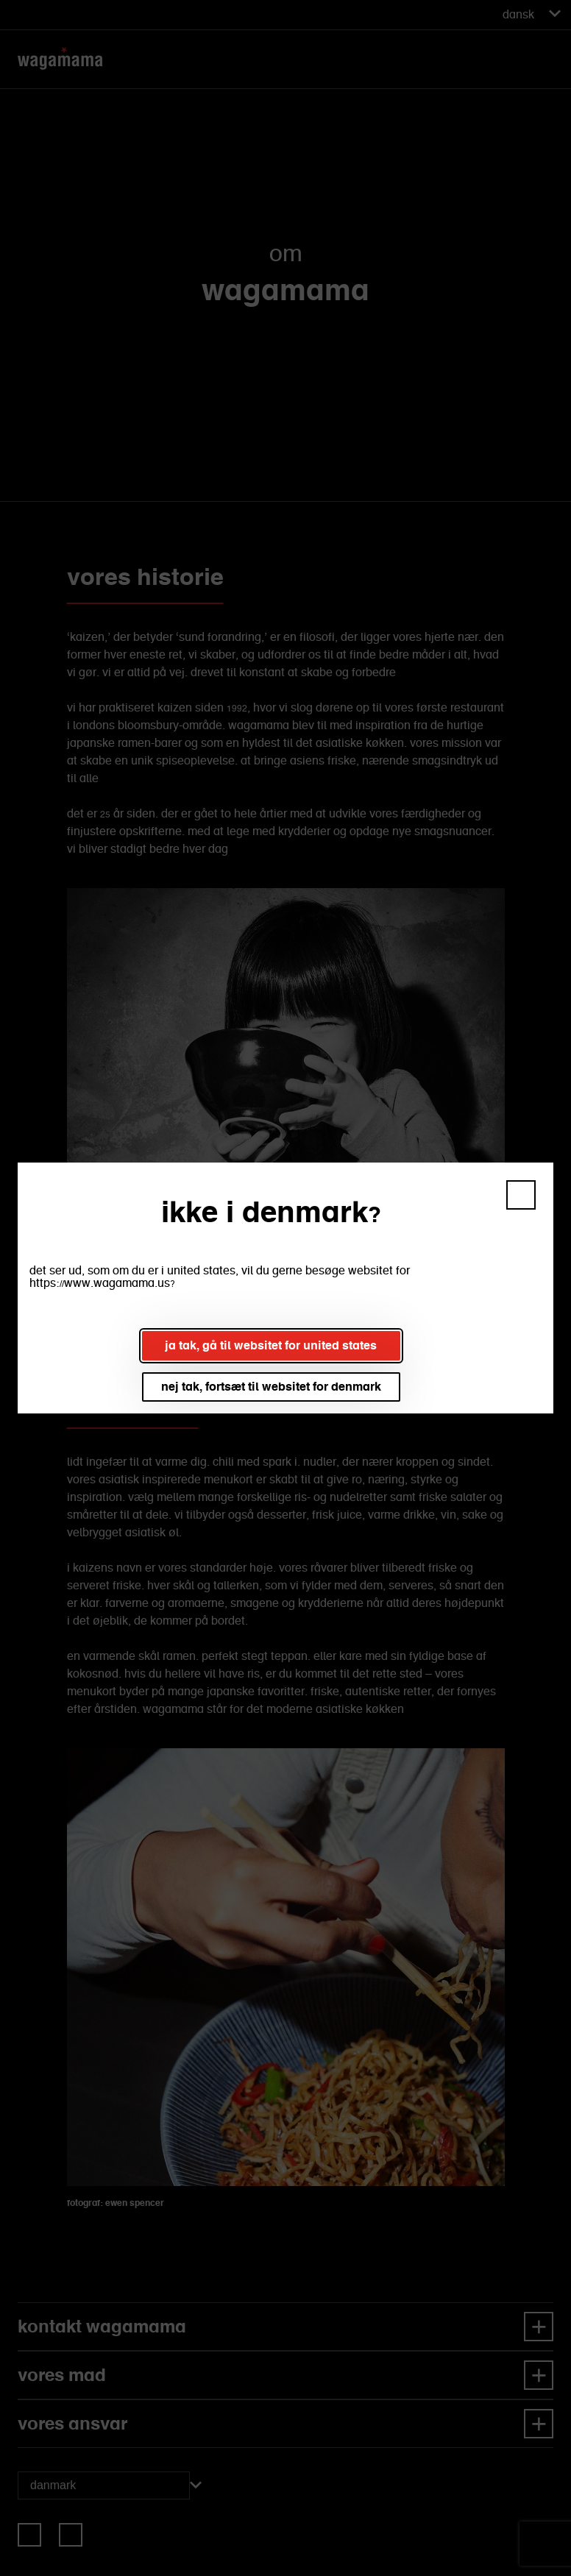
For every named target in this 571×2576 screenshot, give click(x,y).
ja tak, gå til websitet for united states (271, 1345)
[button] (521, 1195)
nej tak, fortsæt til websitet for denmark (271, 1387)
